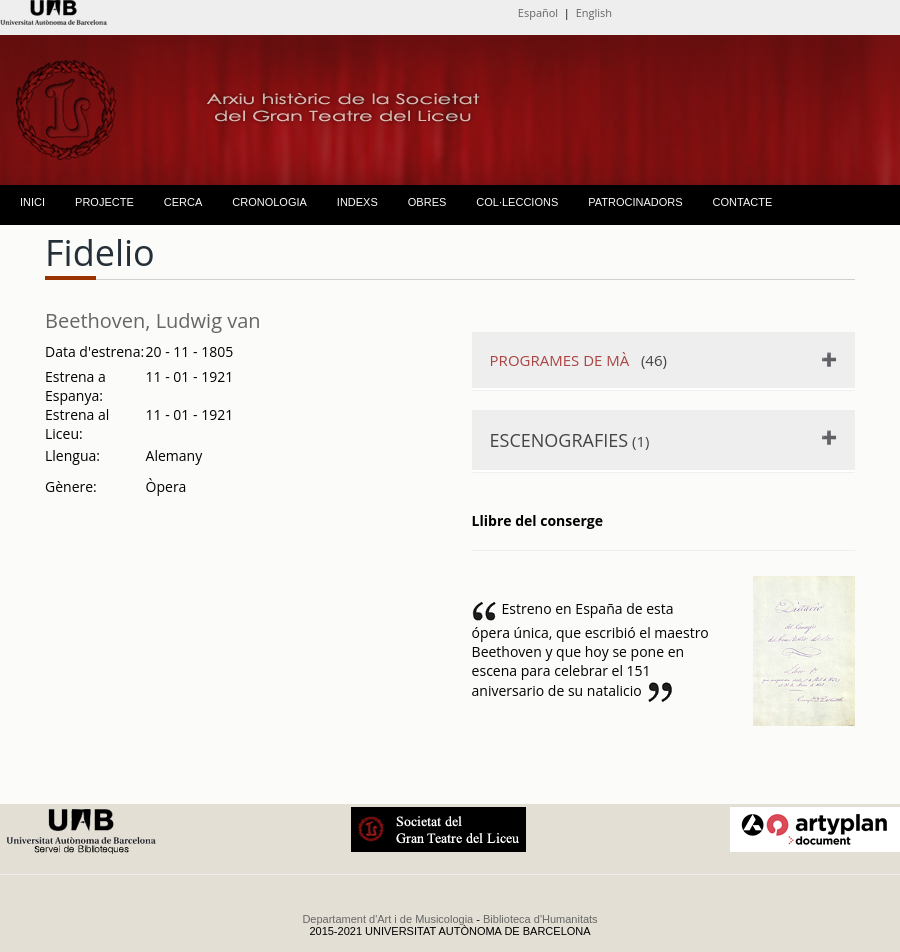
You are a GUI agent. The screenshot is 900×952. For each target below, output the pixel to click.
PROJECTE (104, 202)
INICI (32, 202)
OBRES (427, 202)
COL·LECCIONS (517, 202)
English (594, 12)
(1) (570, 440)
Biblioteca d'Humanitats (540, 919)
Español (538, 12)
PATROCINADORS (635, 202)
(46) (578, 360)
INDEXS (357, 202)
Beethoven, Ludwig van (153, 320)
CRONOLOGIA (269, 202)
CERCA (183, 202)
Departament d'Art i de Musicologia (387, 919)
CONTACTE (743, 202)
